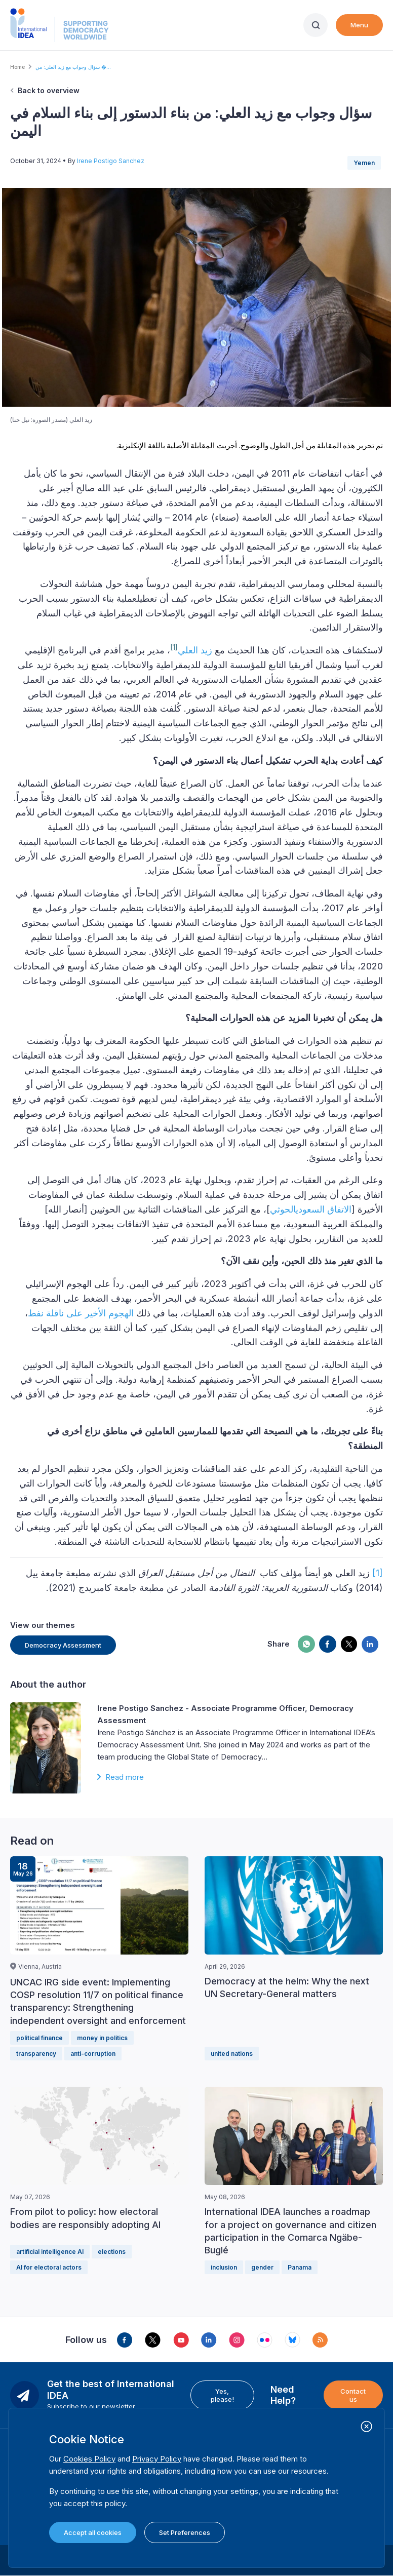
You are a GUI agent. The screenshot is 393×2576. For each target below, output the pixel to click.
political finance (39, 2038)
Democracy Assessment (63, 1645)
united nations (232, 2053)
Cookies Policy (89, 2459)
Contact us (353, 2395)
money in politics (102, 2038)
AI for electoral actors (49, 2267)
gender (262, 2267)
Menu (359, 25)
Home (17, 67)
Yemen (364, 163)
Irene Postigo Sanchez (110, 161)
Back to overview (49, 90)
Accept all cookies (93, 2532)
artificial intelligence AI (50, 2251)
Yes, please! (222, 2395)
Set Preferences (184, 2532)
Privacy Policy (156, 2459)
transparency (36, 2053)
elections (112, 2251)
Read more (124, 1777)
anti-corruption (92, 2053)
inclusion (224, 2267)
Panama (299, 2267)
